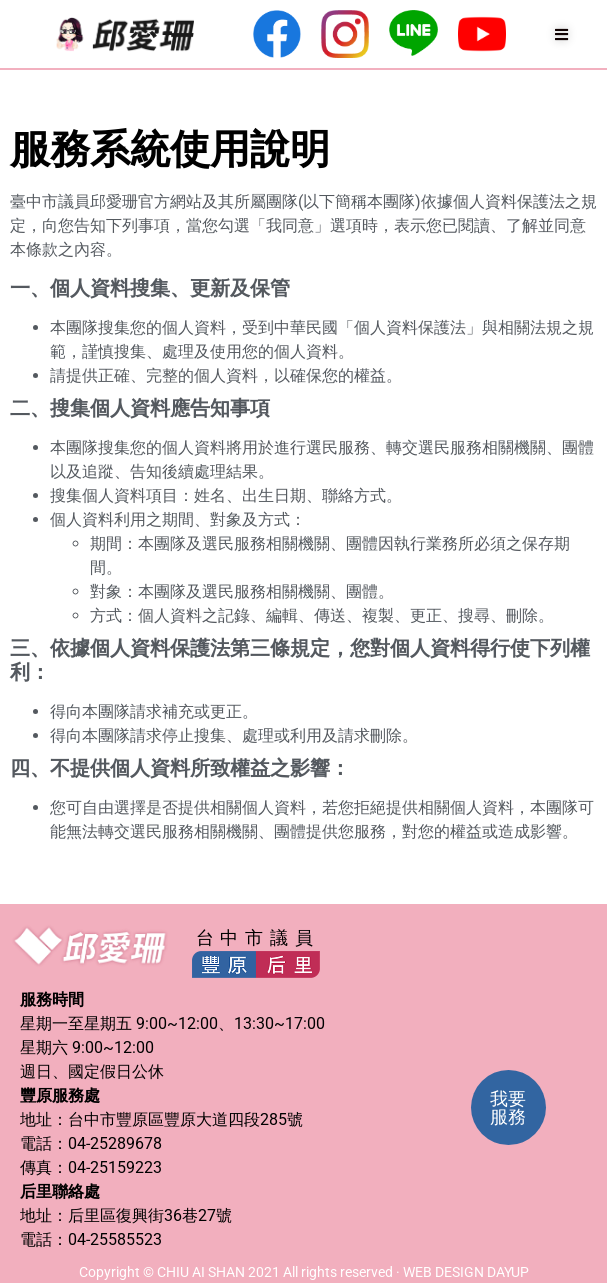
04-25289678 (115, 1143)
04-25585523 (115, 1239)
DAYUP (508, 1272)
